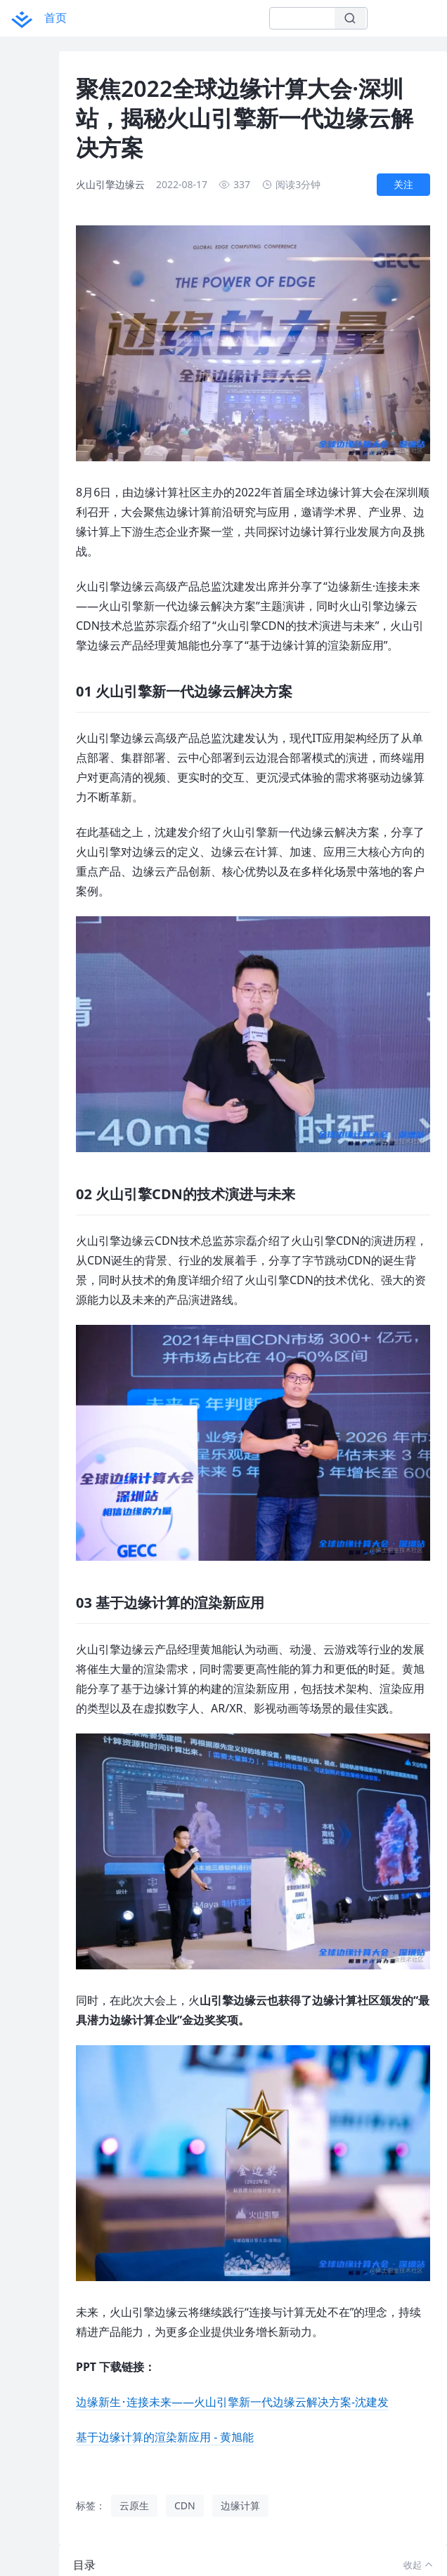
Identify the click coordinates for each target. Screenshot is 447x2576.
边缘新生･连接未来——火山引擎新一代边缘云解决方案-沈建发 (232, 2396)
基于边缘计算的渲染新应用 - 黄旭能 (165, 2431)
